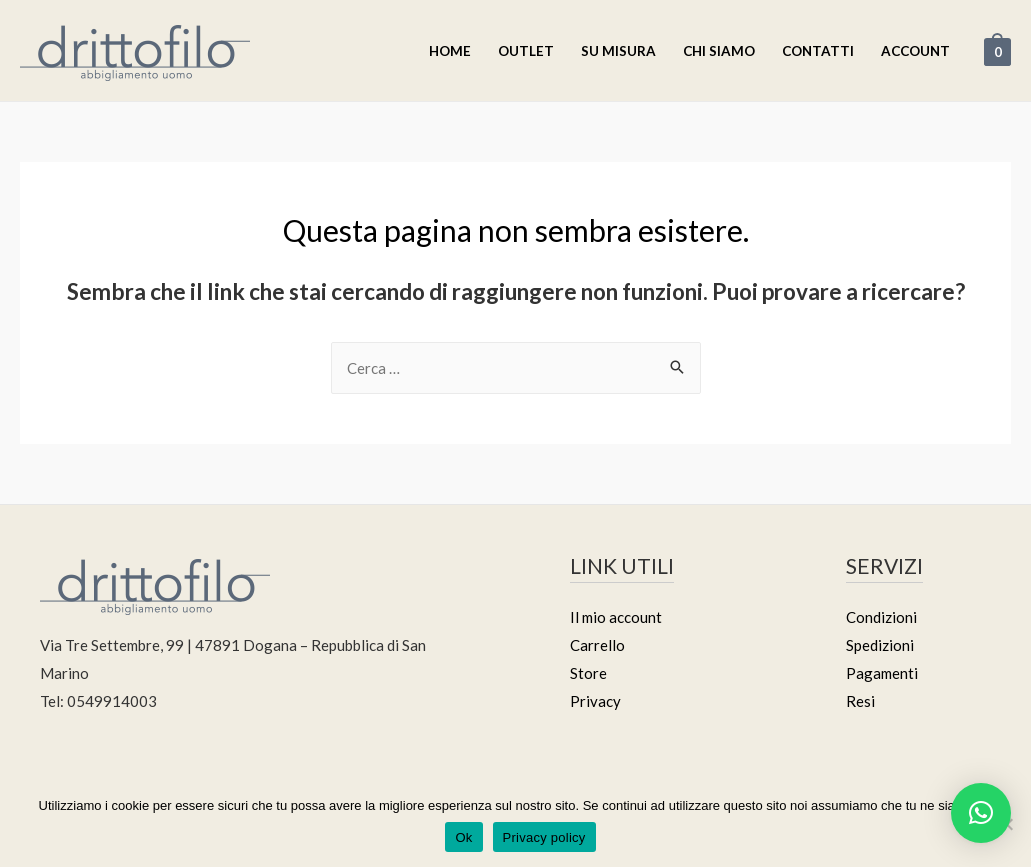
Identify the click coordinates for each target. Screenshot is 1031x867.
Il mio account (616, 617)
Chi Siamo (719, 51)
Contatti (818, 51)
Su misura (618, 51)
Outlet (526, 51)
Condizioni (881, 617)
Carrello (597, 645)
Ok (463, 837)
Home (450, 51)
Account (915, 51)
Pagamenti (882, 673)
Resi (860, 701)
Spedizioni (880, 645)
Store (588, 673)
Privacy (595, 701)
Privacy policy (544, 837)
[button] (981, 813)
